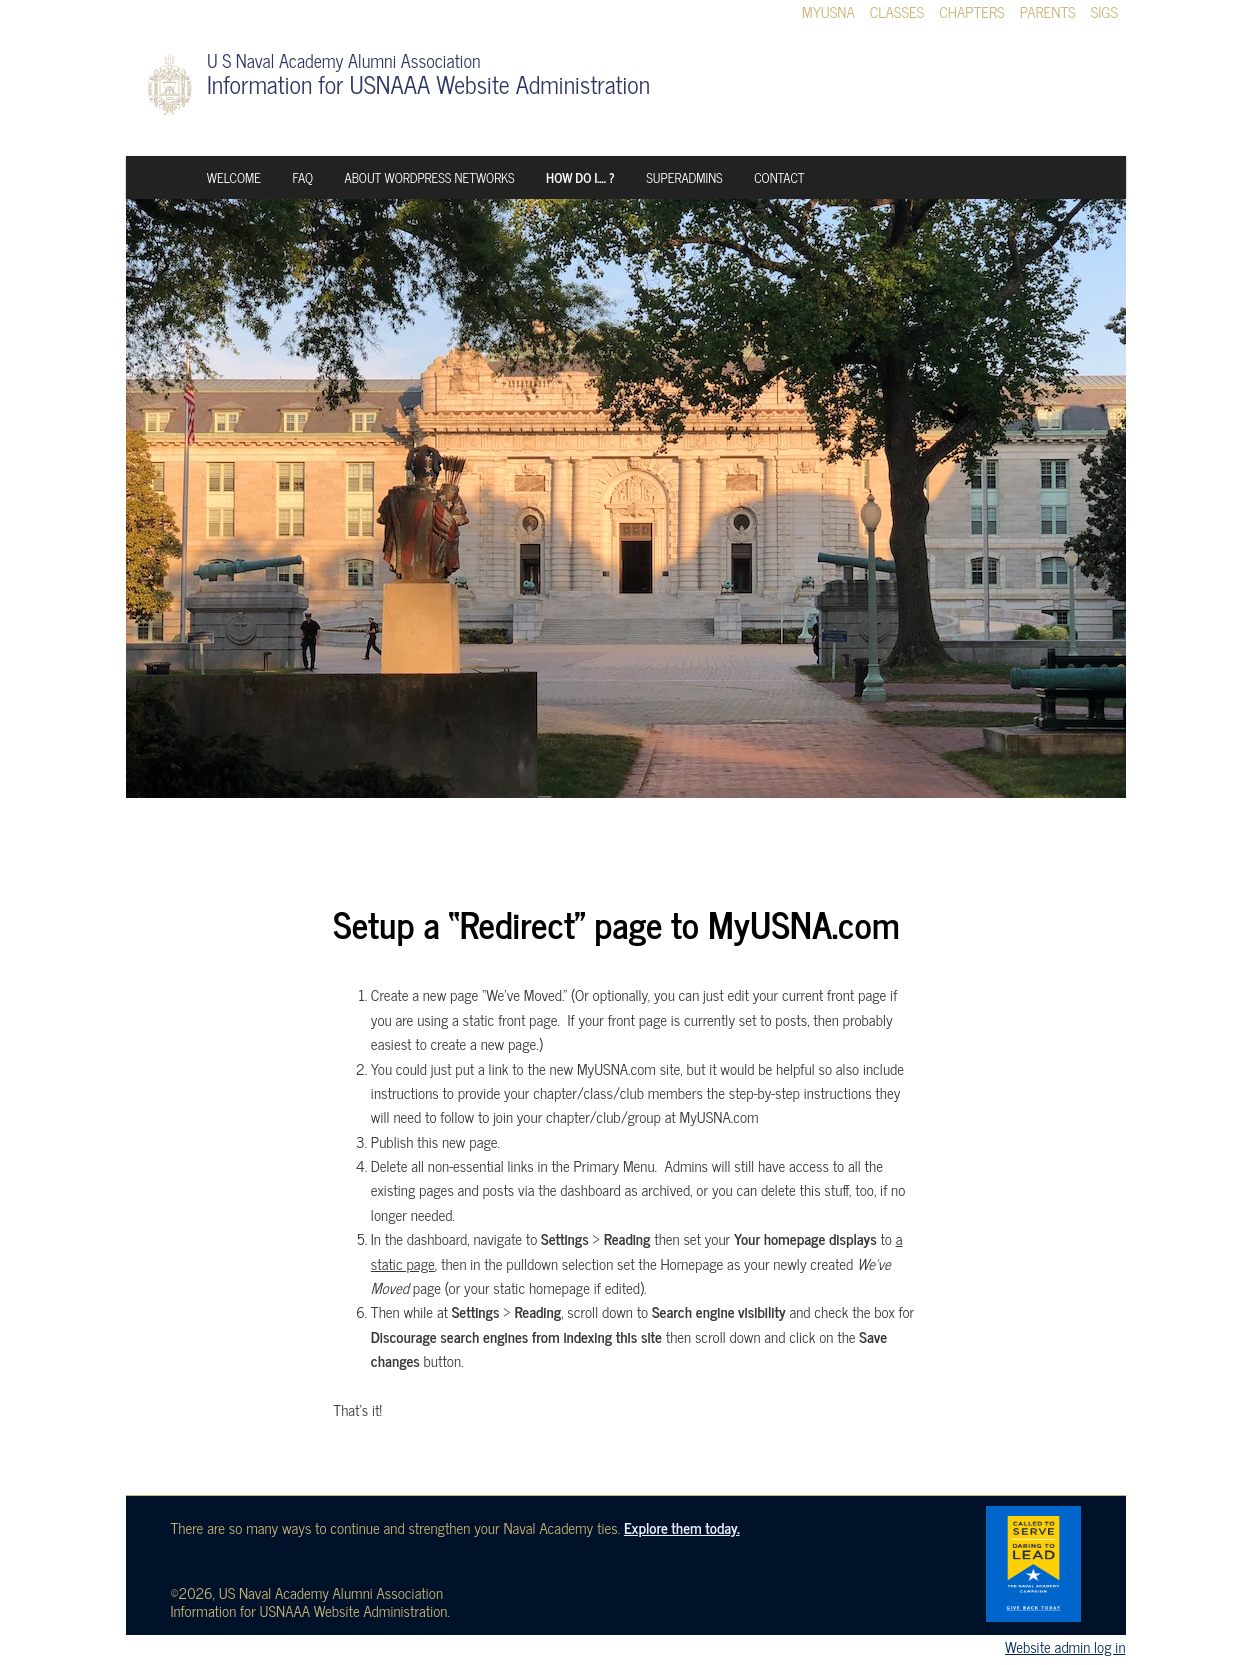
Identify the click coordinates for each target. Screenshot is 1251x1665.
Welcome (234, 177)
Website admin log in (1065, 1646)
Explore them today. (682, 1527)
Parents (1048, 12)
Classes (897, 12)
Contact (779, 177)
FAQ (302, 177)
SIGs (1104, 12)
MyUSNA (828, 12)
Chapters (972, 12)
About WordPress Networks (430, 177)
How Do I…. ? (580, 177)
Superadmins (684, 177)
